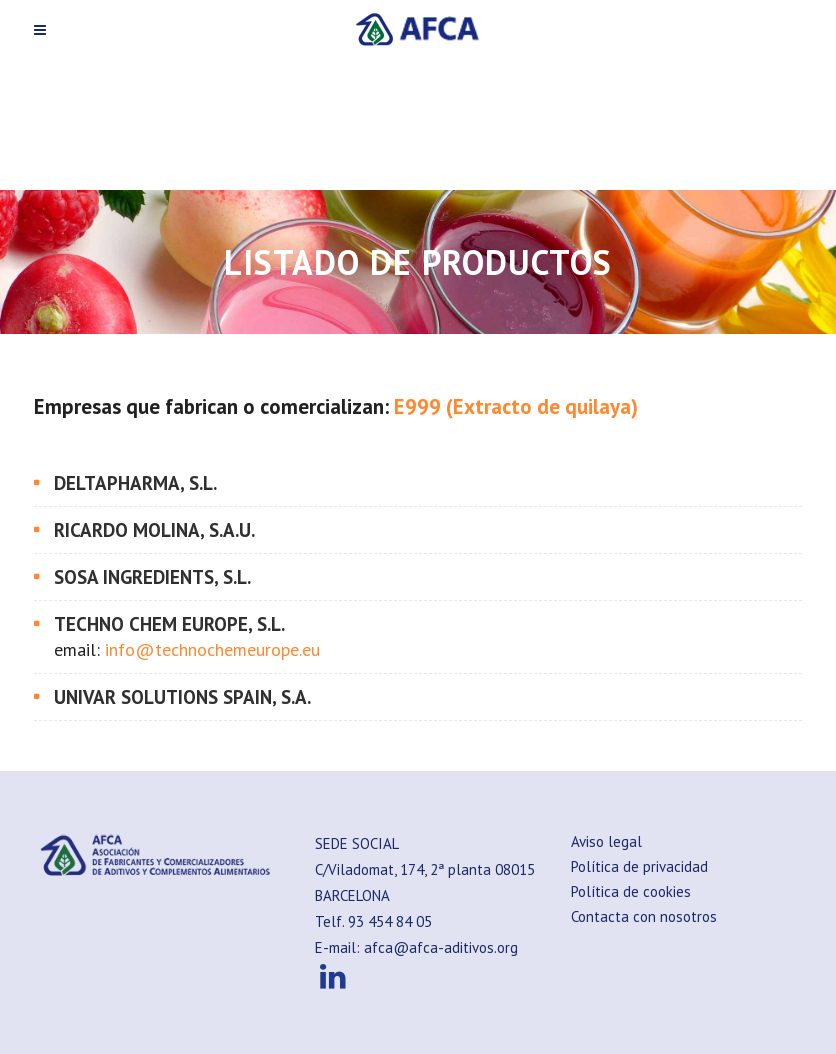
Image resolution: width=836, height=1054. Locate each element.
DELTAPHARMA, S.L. (135, 483)
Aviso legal (606, 841)
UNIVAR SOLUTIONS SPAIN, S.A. (182, 697)
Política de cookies (631, 891)
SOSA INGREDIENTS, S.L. (152, 577)
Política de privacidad (639, 866)
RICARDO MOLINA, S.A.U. (154, 530)
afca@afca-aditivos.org (441, 947)
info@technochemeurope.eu (212, 649)
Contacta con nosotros (644, 916)
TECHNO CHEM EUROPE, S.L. (169, 624)
